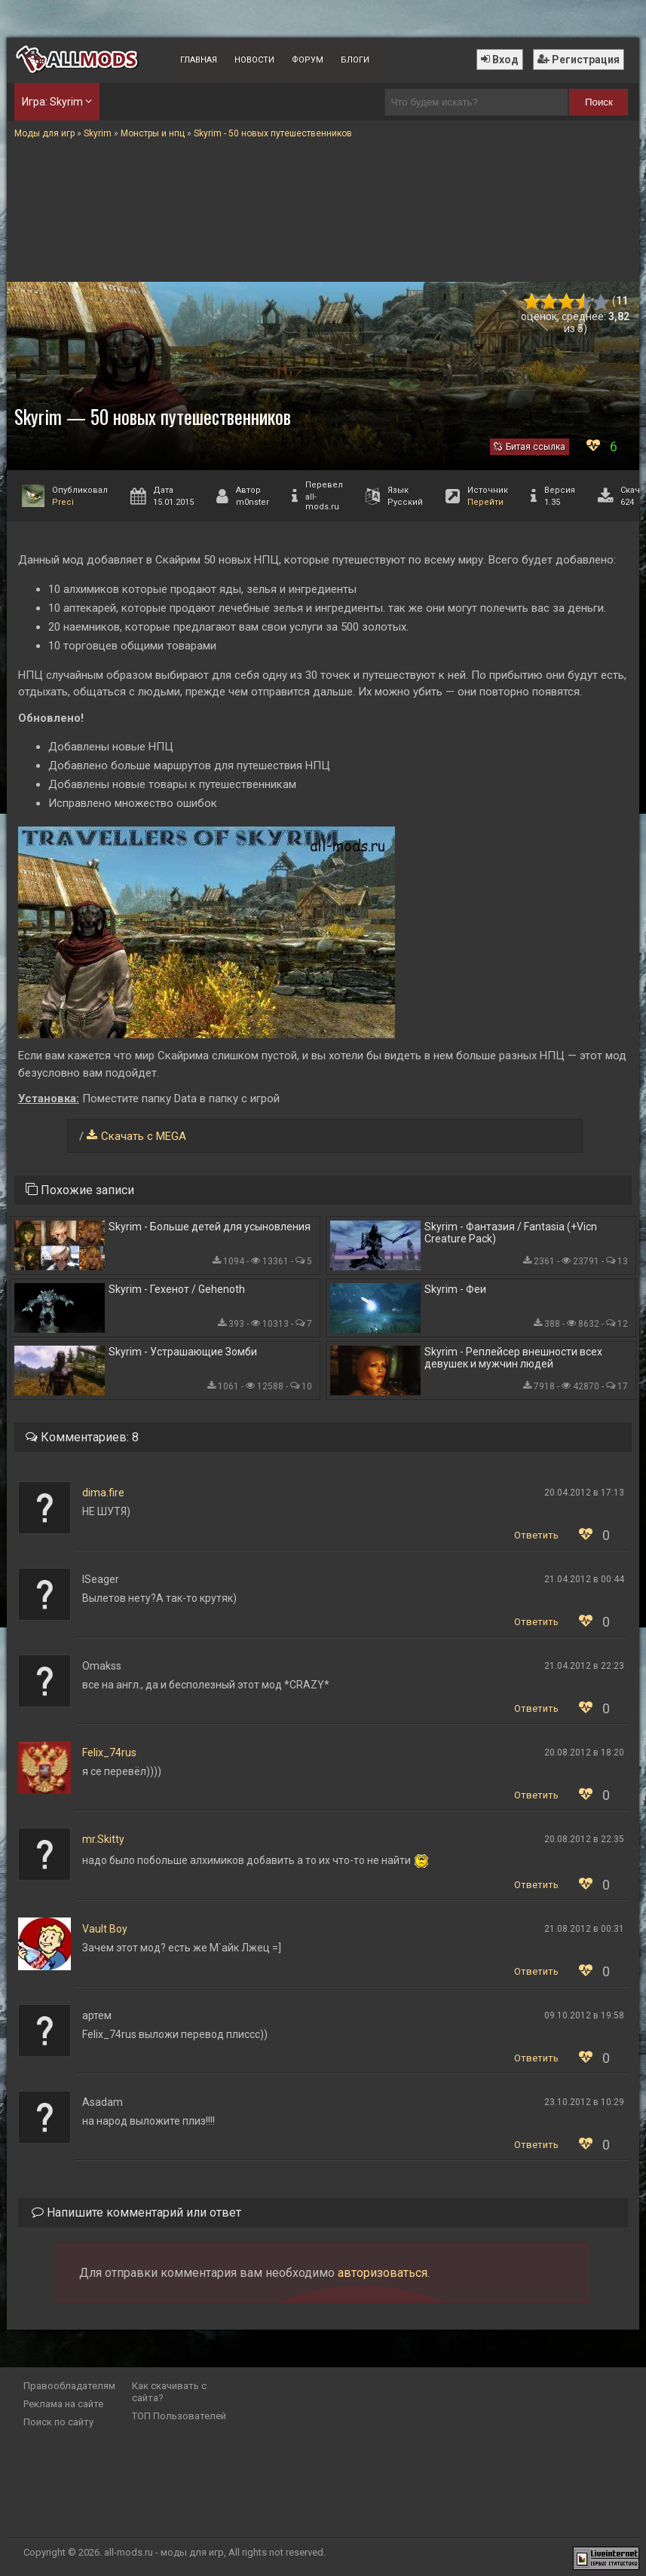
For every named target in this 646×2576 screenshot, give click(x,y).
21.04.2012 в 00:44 (584, 1579)
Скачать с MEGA (143, 1136)
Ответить (536, 1535)
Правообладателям (69, 2385)
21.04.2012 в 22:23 (584, 1666)
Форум (307, 60)
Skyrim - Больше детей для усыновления (210, 1227)
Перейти (485, 502)
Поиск (599, 102)
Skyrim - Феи (455, 1289)
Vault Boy (104, 1929)
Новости (254, 60)
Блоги (355, 60)
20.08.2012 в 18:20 (584, 1752)
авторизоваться (382, 2273)
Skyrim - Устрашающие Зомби (183, 1352)
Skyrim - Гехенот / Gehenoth (177, 1289)
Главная (198, 60)
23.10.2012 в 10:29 (584, 2102)
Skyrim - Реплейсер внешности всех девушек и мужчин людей (513, 1358)
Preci (63, 502)
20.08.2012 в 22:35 (584, 1839)
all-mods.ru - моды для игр (164, 2552)
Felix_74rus (109, 1752)
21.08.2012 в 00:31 (584, 1929)
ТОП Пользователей (179, 2416)
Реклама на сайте (63, 2403)
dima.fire (103, 1493)
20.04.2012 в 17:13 (584, 1492)
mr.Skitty (103, 1839)
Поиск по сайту (58, 2422)
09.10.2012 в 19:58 (584, 2015)
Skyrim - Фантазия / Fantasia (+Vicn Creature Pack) (510, 1233)
